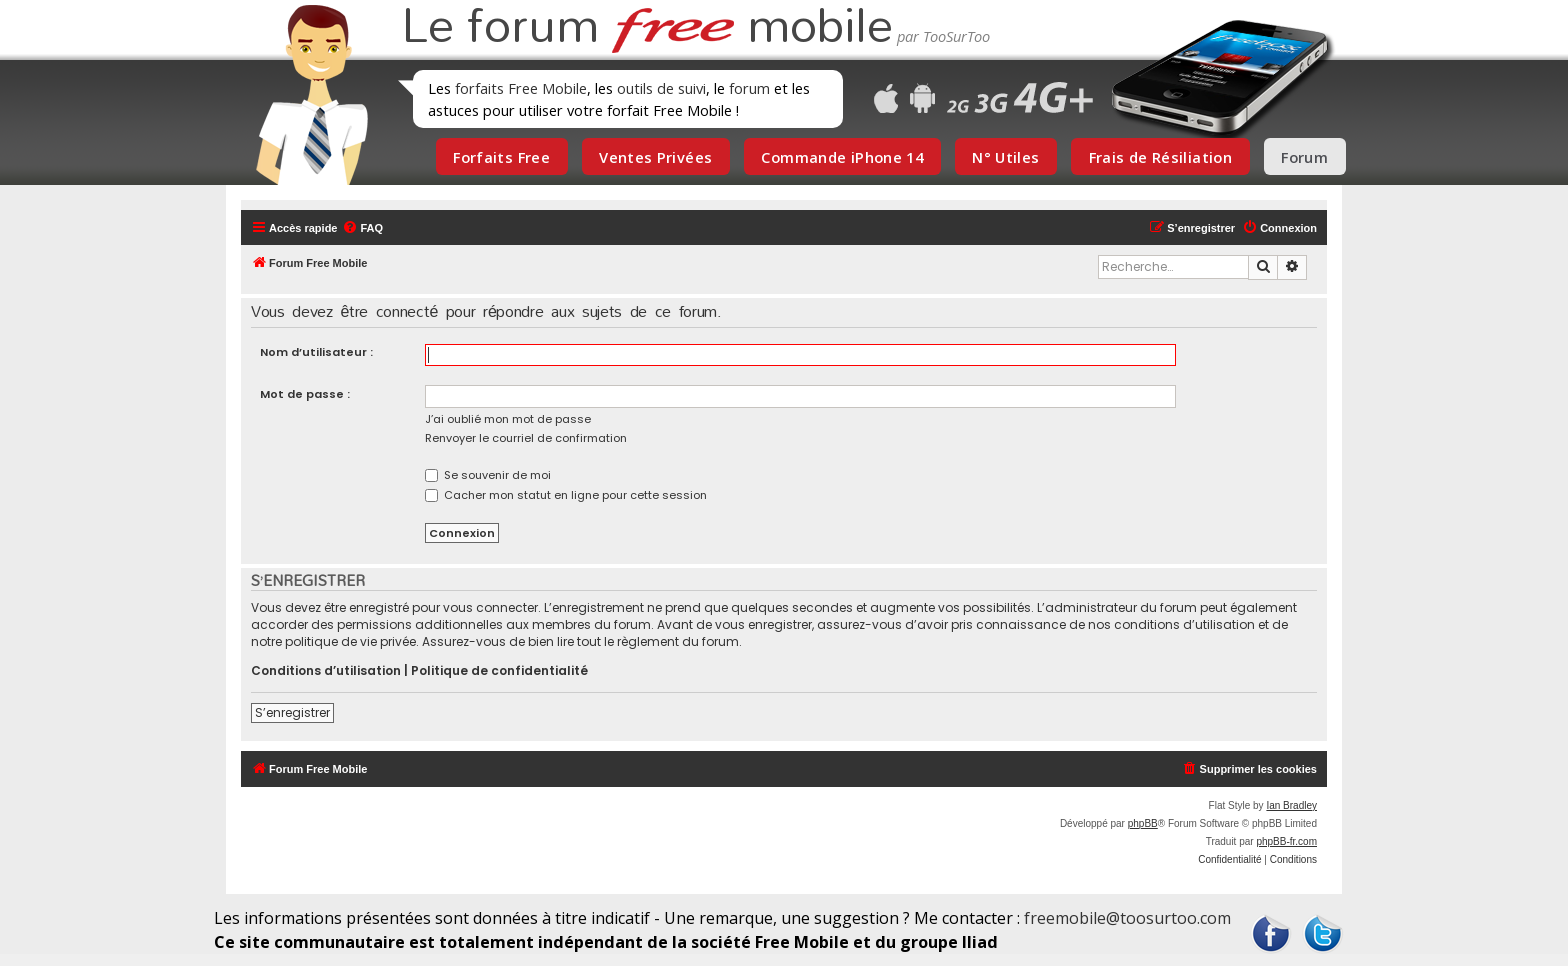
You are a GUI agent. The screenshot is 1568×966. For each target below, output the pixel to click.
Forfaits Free (501, 157)
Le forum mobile (647, 28)
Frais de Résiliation (1160, 157)
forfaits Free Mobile (521, 88)
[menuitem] (362, 228)
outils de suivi (661, 88)
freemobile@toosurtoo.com (1127, 918)
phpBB (1143, 823)
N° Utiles (1005, 157)
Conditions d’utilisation (326, 671)
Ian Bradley (1291, 805)
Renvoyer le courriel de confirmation (526, 438)
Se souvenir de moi (488, 475)
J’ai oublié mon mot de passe (508, 419)
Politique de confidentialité (499, 671)
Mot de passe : (305, 394)
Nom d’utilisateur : (316, 352)
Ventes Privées (655, 157)
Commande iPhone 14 (842, 157)
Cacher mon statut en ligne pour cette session (566, 495)
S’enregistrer (292, 712)
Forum (1304, 157)
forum (749, 88)
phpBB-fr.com (1286, 841)
